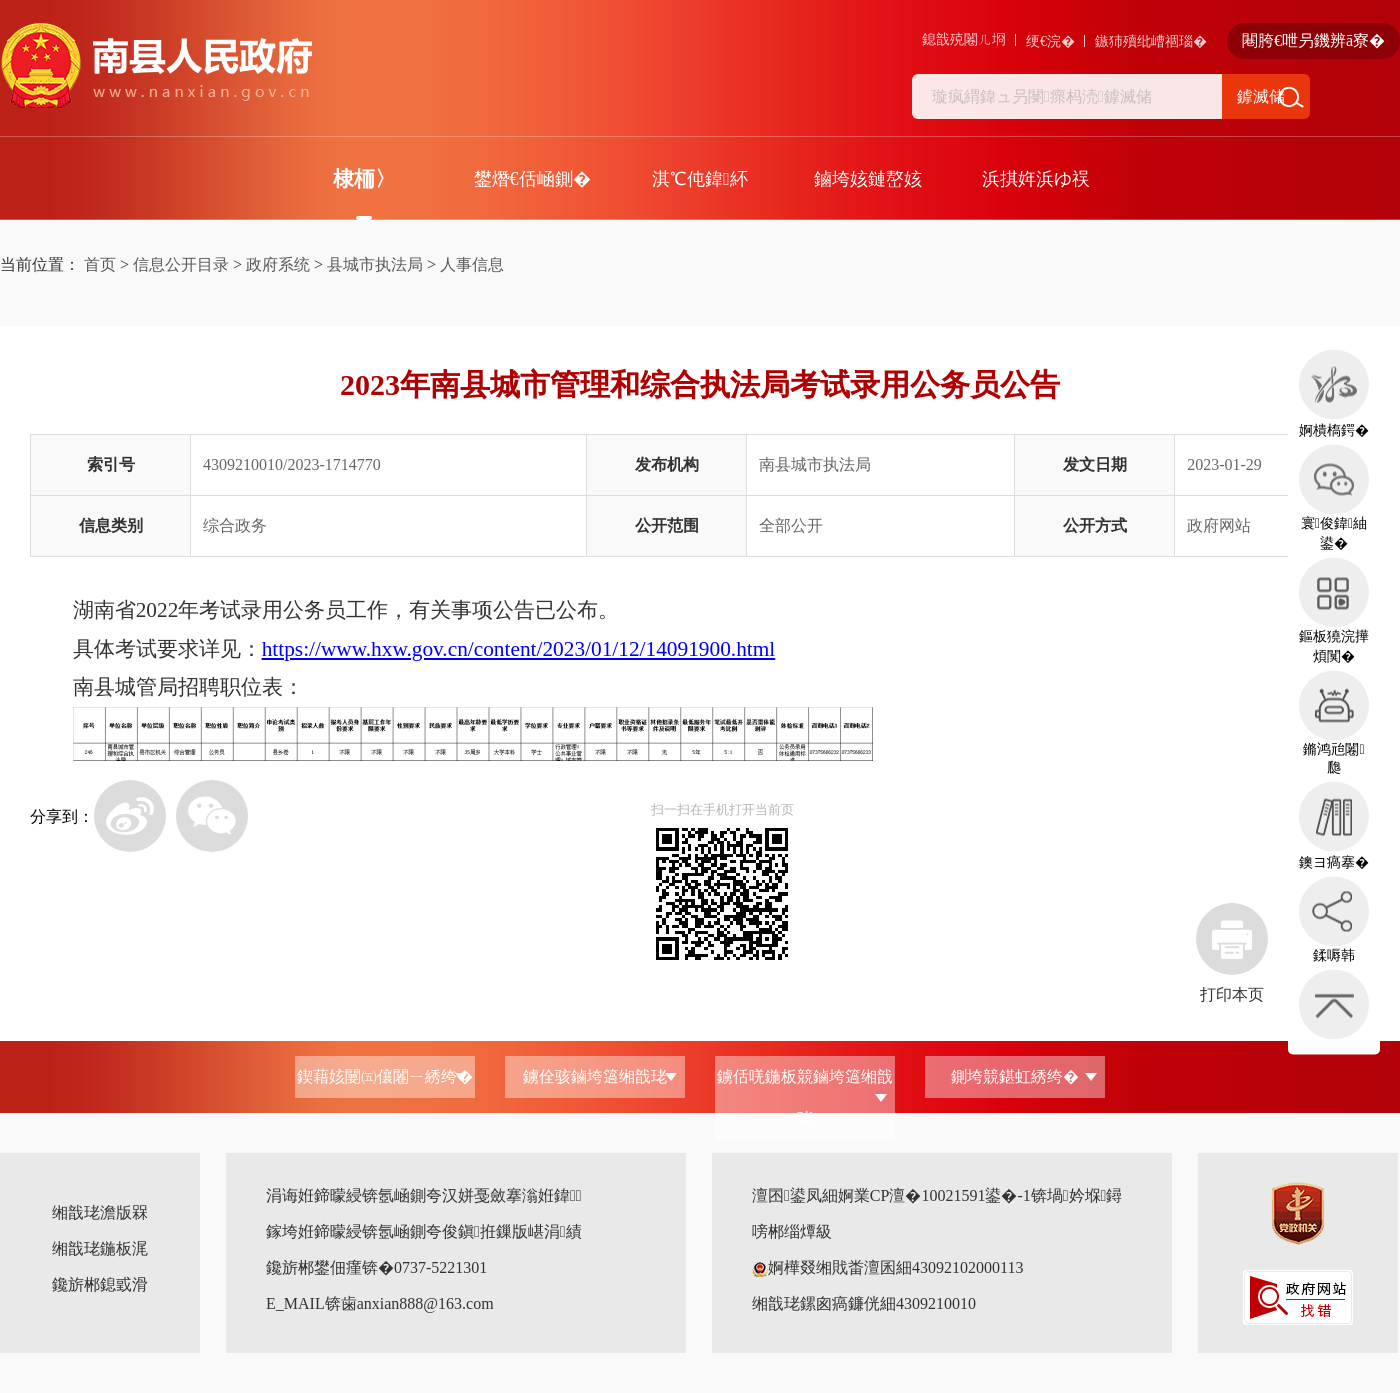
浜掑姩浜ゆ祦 (1036, 179)
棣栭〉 (364, 179)
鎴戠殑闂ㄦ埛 (964, 39)
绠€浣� (1050, 41)
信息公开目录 (181, 264)
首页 (100, 264)
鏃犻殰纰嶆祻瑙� (1151, 41)
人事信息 (472, 264)
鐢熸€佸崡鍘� (532, 179)
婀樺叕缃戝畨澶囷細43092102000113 (887, 1267)
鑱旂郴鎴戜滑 (100, 1284)
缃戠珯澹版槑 (100, 1212)
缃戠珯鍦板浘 (100, 1248)
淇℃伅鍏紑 (700, 179)
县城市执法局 (375, 264)
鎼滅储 (1261, 96)
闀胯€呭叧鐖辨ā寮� (1313, 40)
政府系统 (278, 264)
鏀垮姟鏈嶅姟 (868, 179)
